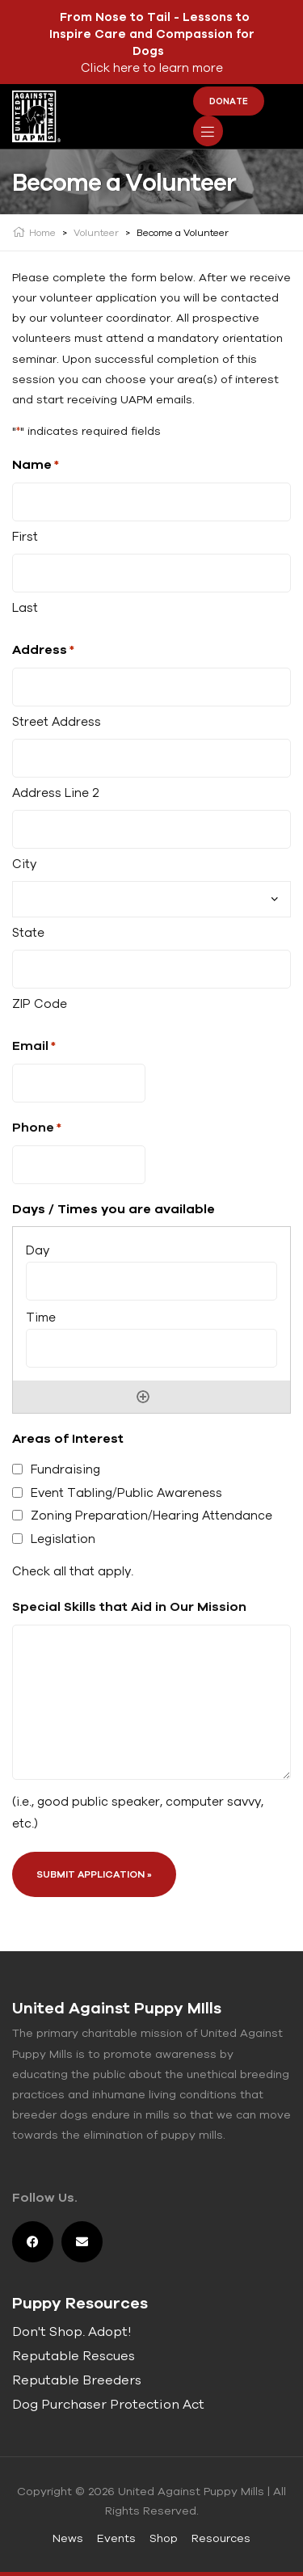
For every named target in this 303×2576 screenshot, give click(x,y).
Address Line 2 (55, 792)
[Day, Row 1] (151, 1281)
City (24, 864)
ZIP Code (39, 1003)
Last (25, 607)
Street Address (56, 721)
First (25, 536)
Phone (36, 1128)
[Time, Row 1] (151, 1348)
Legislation (63, 1538)
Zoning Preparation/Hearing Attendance (151, 1515)
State (28, 932)
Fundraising (65, 1469)
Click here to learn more (152, 67)
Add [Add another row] (143, 1396)
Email (34, 1046)
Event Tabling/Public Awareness (126, 1492)
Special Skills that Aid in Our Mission (129, 1606)
